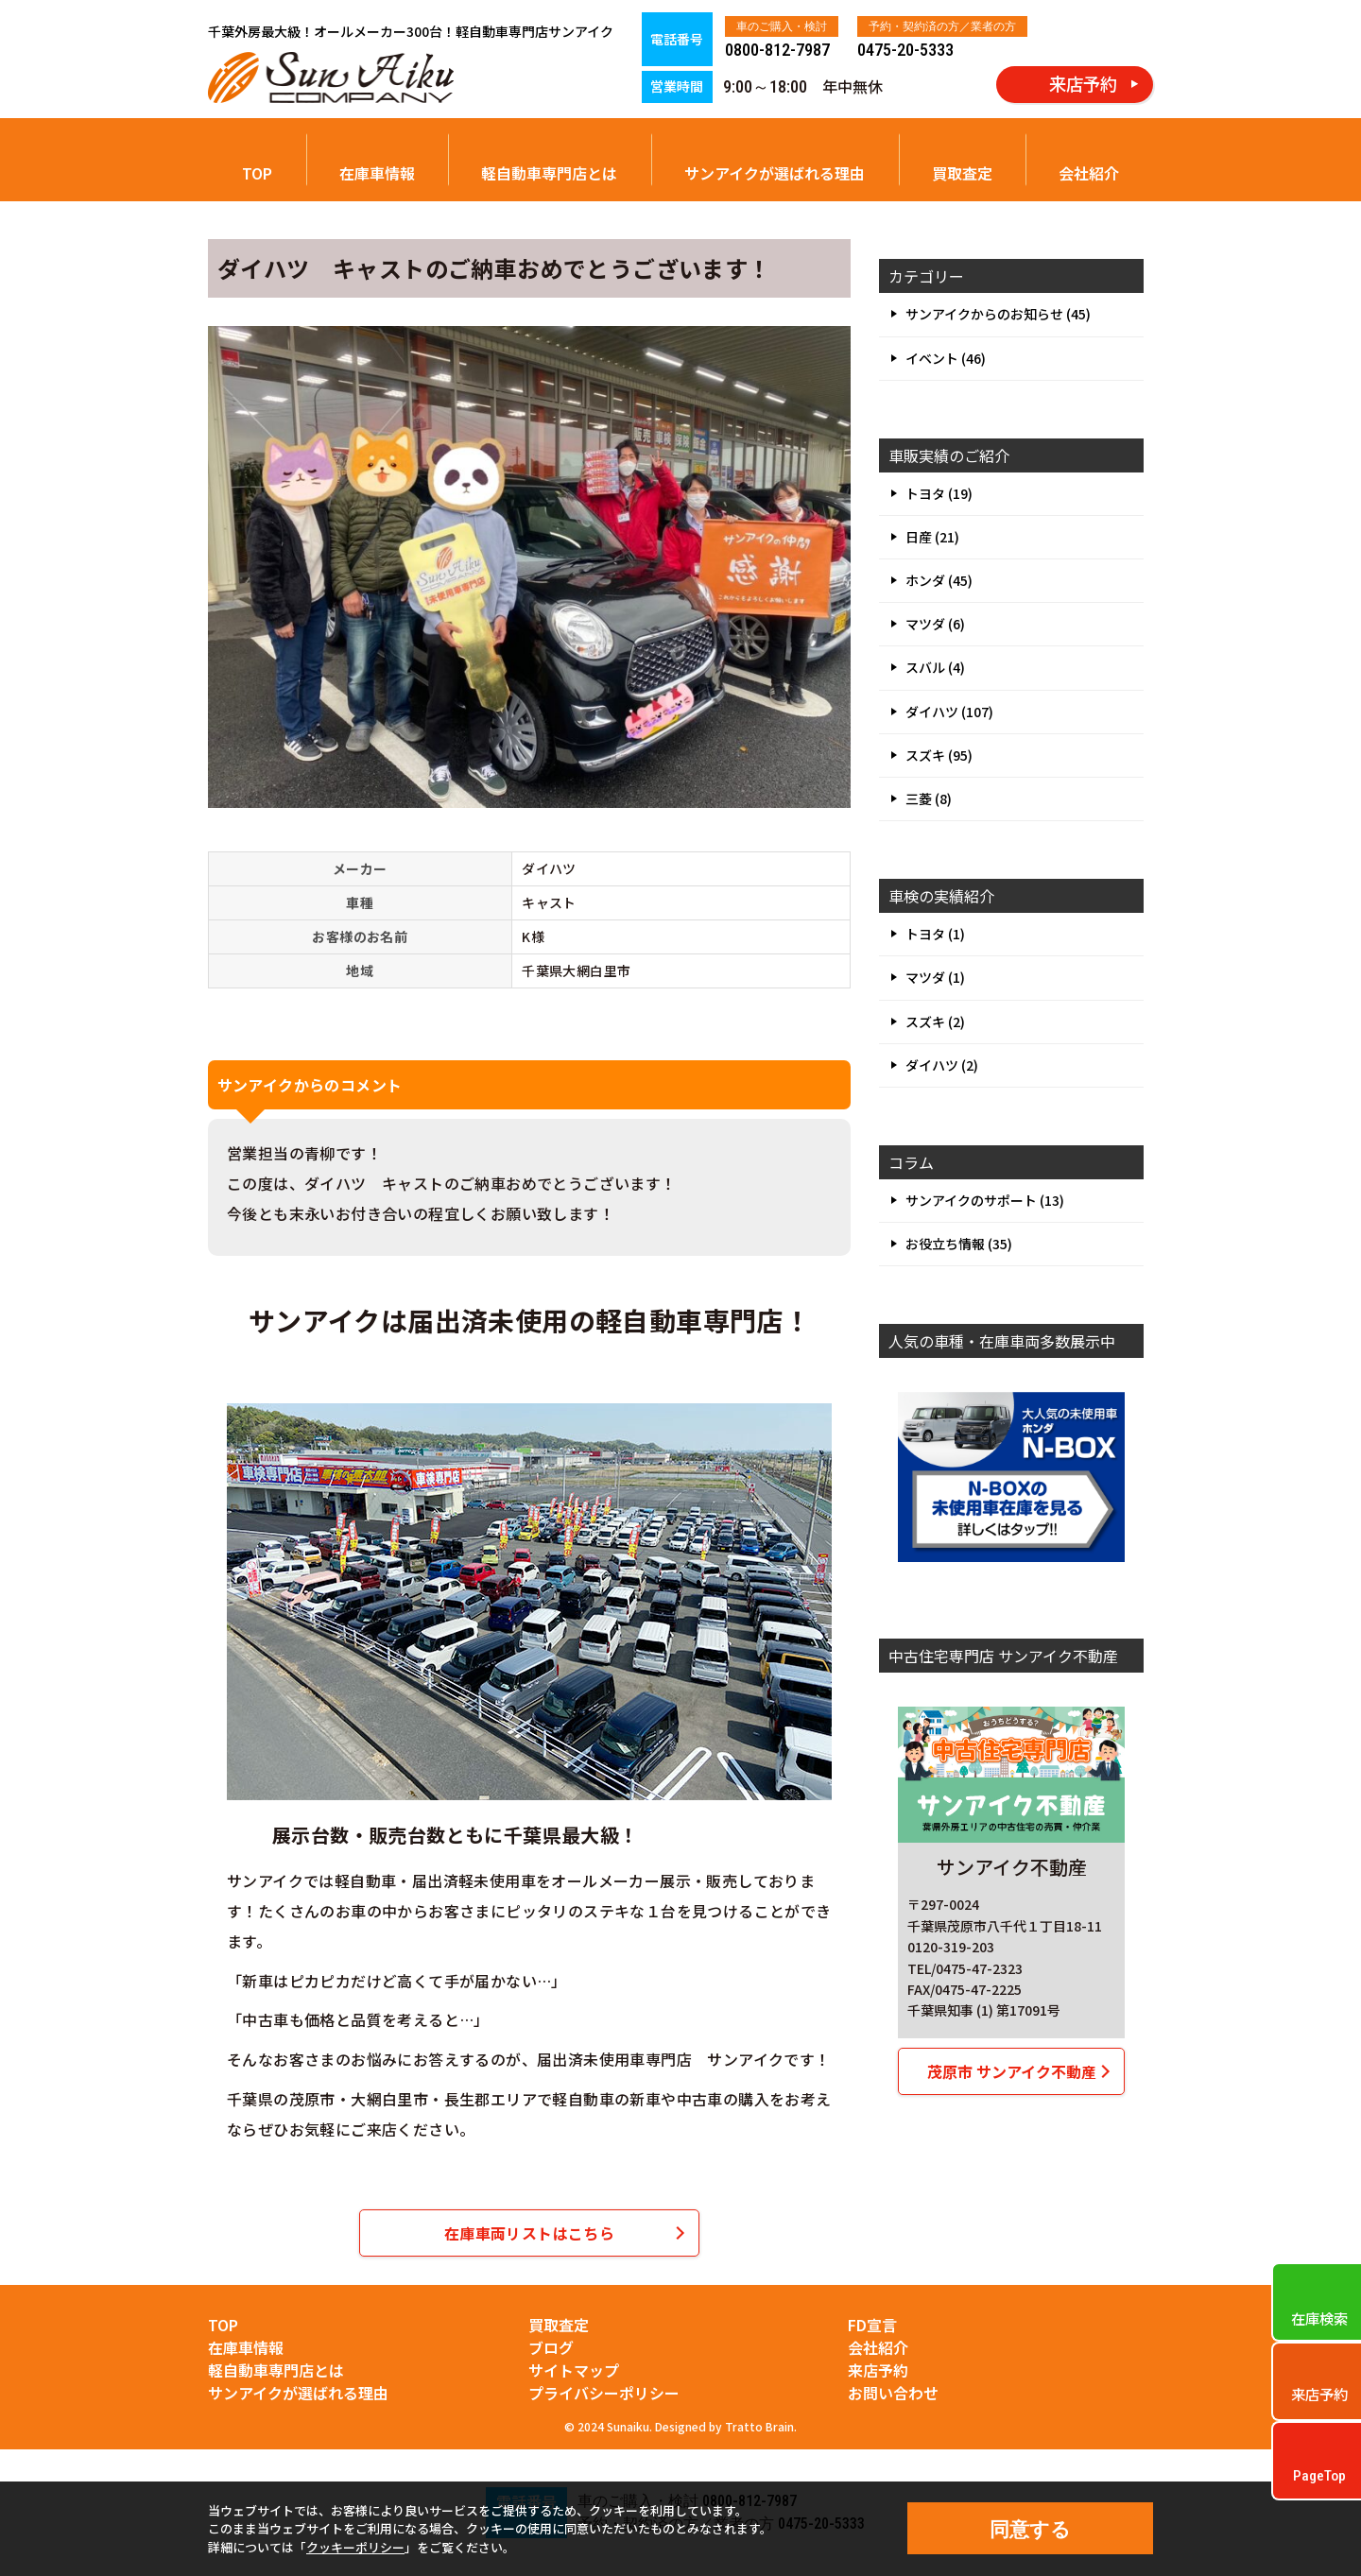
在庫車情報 (377, 173)
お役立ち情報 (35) (958, 1243)
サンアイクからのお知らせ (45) (998, 313)
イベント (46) (945, 358)
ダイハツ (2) (941, 1065)
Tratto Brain (759, 2426)
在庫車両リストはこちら (529, 2233)
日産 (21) (932, 536)
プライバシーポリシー (604, 2392)
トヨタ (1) (935, 933)
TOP (257, 173)
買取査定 (962, 173)
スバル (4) (935, 667)
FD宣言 (872, 2324)
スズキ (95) (939, 755)
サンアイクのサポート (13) (984, 1200)
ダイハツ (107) (949, 711)
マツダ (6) (935, 623)
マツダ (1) (935, 977)
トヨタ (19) (939, 493)
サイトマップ (573, 2370)
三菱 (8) (928, 798)
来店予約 (878, 2370)
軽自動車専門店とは (549, 173)
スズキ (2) (935, 1021)
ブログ (551, 2347)
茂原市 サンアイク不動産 (1011, 2071)
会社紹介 (1089, 173)
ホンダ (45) (939, 580)
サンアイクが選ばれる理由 (774, 173)
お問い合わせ (893, 2392)
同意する (1030, 2529)
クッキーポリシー (355, 2547)
